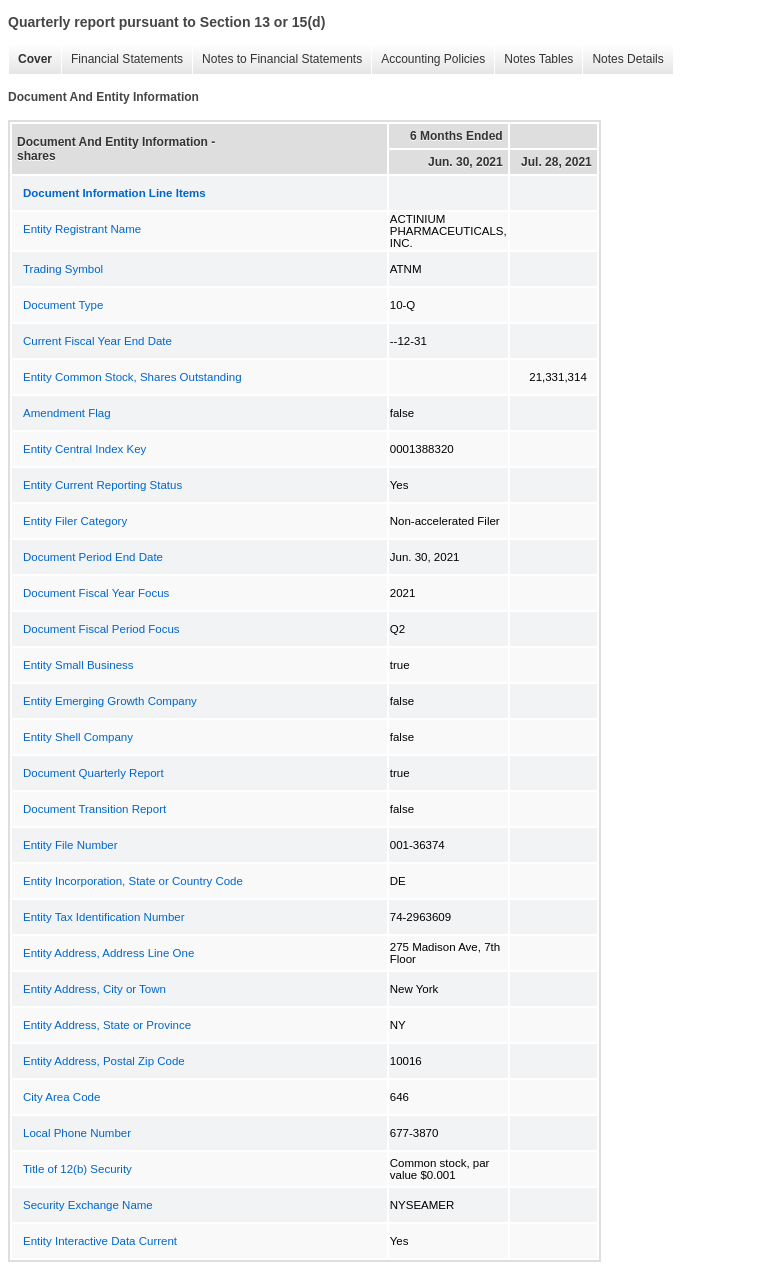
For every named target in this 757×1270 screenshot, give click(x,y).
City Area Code (61, 1097)
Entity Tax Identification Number (104, 917)
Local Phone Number (77, 1133)
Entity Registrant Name (82, 229)
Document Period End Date (93, 557)
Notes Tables (533, 59)
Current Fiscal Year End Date (97, 341)
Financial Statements (122, 59)
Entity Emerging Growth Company (110, 701)
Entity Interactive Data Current (100, 1241)
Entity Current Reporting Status (102, 485)
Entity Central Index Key (84, 449)
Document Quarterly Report (93, 773)
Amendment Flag (67, 413)
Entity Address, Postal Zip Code (104, 1061)
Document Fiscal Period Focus (101, 629)
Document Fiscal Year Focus (96, 593)
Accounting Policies (428, 59)
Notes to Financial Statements (277, 59)
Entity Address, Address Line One (108, 953)
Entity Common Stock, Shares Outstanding (132, 377)
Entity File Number (70, 845)
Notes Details (622, 59)
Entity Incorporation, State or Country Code (133, 881)
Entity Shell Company (78, 737)
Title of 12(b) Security (77, 1169)
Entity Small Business (78, 665)
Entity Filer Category (75, 521)
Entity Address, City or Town (94, 989)
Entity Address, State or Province (107, 1025)
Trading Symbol (63, 269)
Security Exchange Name (88, 1205)
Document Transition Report (94, 809)
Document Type (63, 305)
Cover (30, 59)
